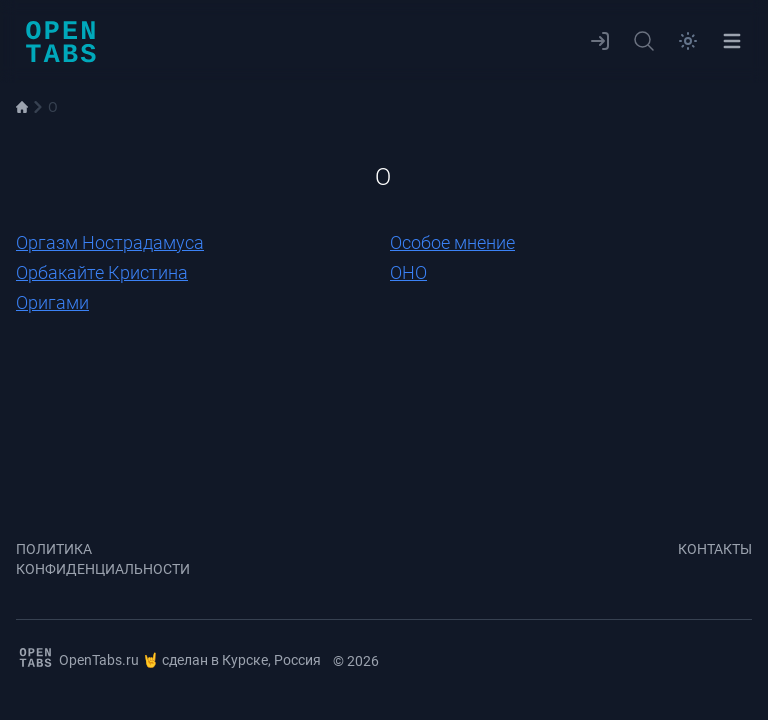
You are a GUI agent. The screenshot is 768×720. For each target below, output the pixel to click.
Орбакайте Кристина (102, 272)
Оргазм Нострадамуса (110, 242)
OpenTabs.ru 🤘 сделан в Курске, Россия (168, 657)
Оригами (52, 302)
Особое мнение (452, 242)
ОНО (408, 272)
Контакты (715, 549)
